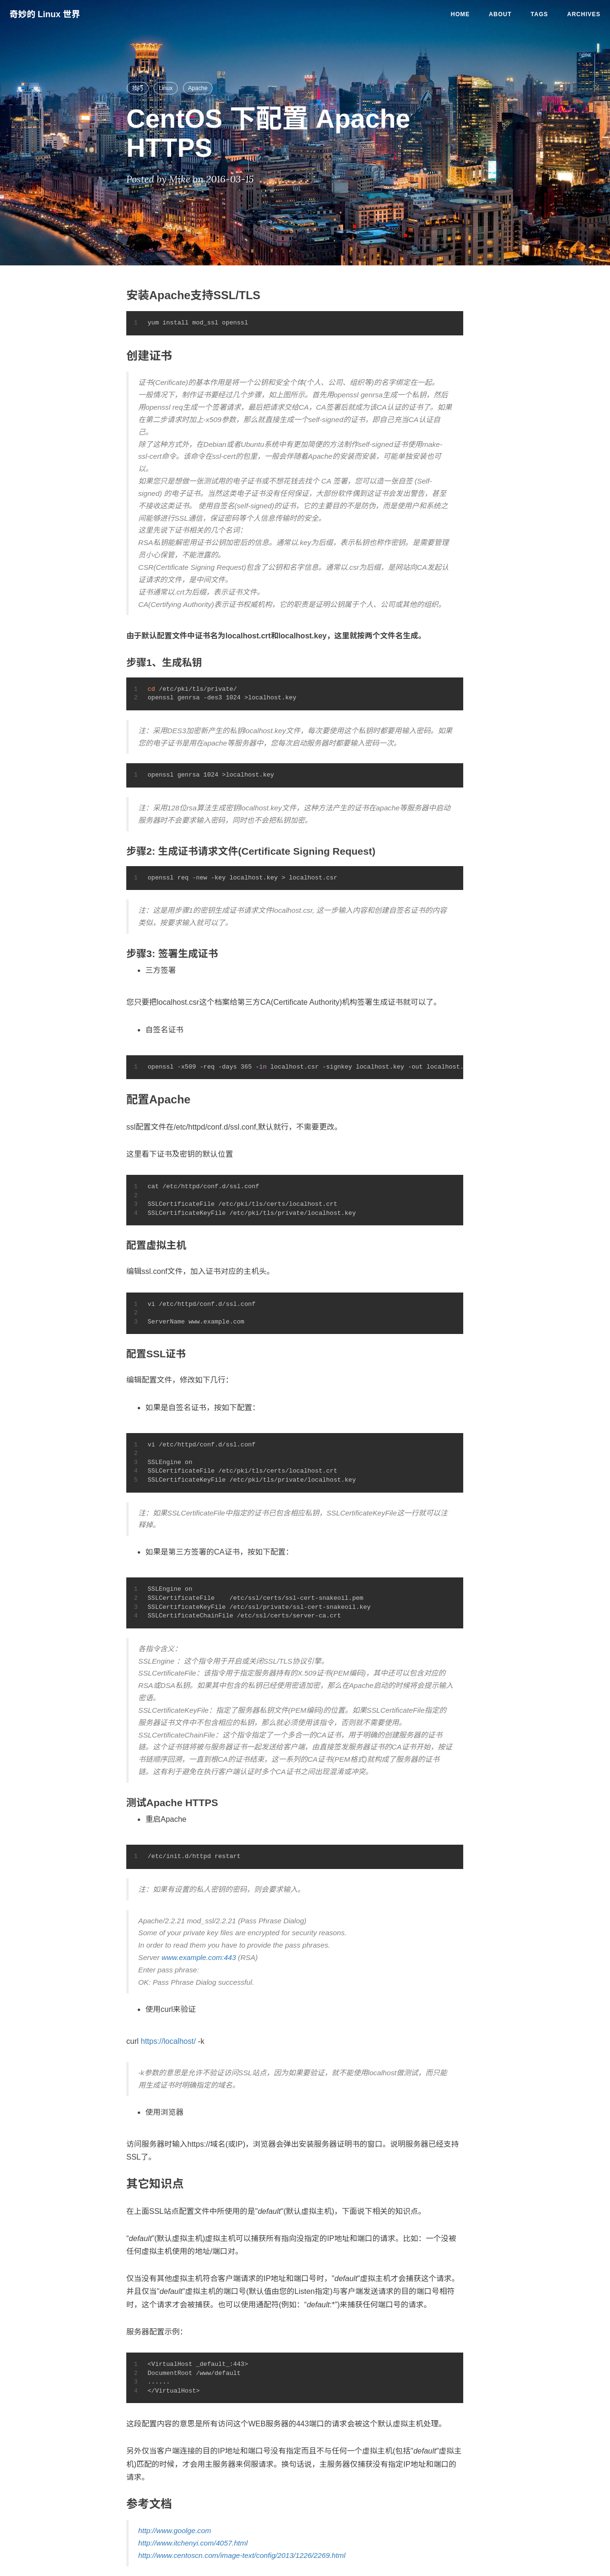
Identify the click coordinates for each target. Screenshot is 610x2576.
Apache (198, 88)
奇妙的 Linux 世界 (45, 14)
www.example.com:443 (199, 1957)
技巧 (137, 88)
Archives (583, 14)
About (500, 14)
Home (460, 14)
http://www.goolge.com (174, 2530)
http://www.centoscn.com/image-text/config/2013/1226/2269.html (242, 2555)
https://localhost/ (168, 2041)
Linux (166, 88)
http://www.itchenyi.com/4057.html (193, 2543)
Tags (539, 14)
